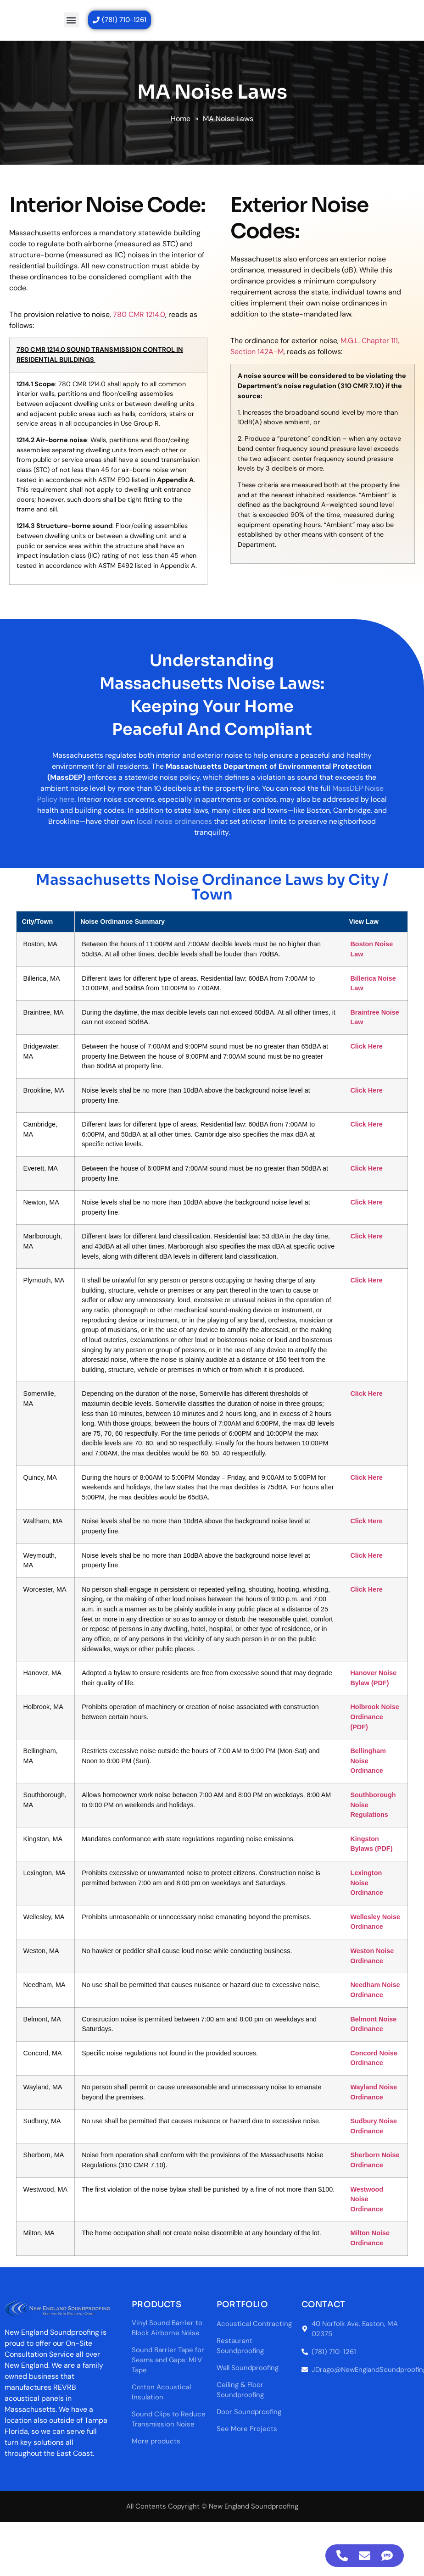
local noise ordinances (174, 821)
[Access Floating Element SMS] (387, 2555)
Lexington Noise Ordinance (377, 1818)
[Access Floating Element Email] (364, 2555)
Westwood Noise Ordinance (377, 2135)
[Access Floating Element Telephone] (342, 2555)
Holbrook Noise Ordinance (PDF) (385, 1652)
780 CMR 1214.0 (139, 314)
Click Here (377, 1075)
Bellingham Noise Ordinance (379, 1696)
